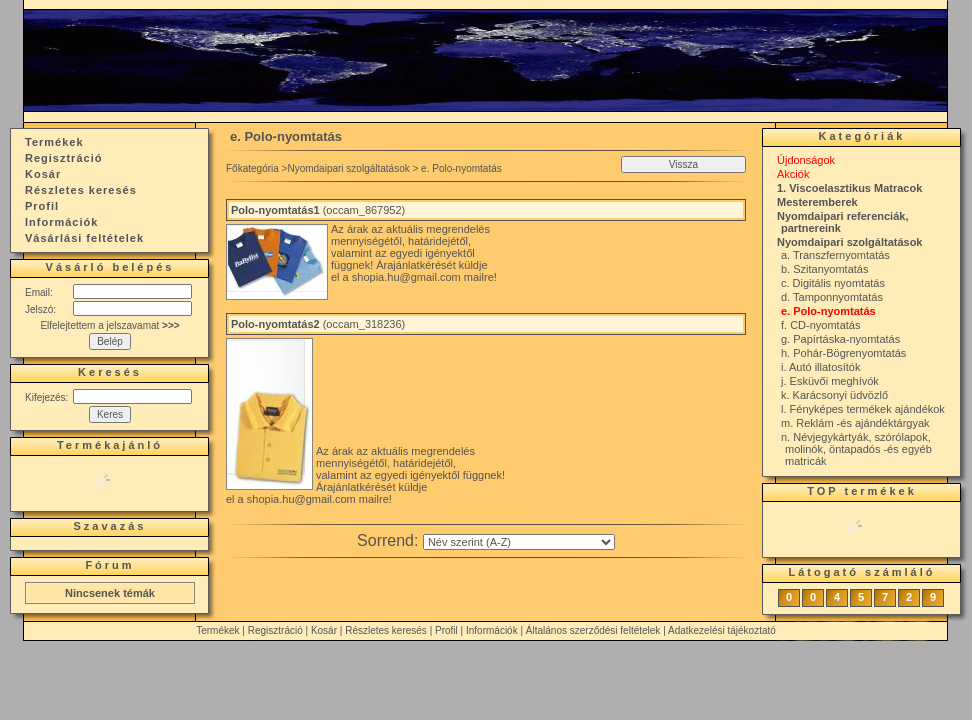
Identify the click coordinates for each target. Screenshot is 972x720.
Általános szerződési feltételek (593, 630)
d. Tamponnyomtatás (832, 297)
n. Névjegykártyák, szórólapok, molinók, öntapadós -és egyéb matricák (856, 449)
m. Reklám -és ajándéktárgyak (855, 423)
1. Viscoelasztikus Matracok (849, 188)
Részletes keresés (386, 630)
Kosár (324, 630)
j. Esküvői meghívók (830, 381)
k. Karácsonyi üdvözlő (834, 395)
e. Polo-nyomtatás (828, 311)
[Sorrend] (519, 542)
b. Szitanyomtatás (824, 269)
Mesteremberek (817, 202)
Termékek (217, 630)
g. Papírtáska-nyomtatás (840, 339)
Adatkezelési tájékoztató (722, 630)
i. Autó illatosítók (821, 367)
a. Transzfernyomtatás (835, 255)
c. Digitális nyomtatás (833, 283)
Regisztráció (275, 630)
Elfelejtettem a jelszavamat (109, 325)
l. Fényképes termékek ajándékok (863, 409)
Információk (492, 630)
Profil (446, 630)
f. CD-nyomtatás (820, 325)
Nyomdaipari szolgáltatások (348, 168)
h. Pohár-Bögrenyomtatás (843, 353)
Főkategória (252, 168)
